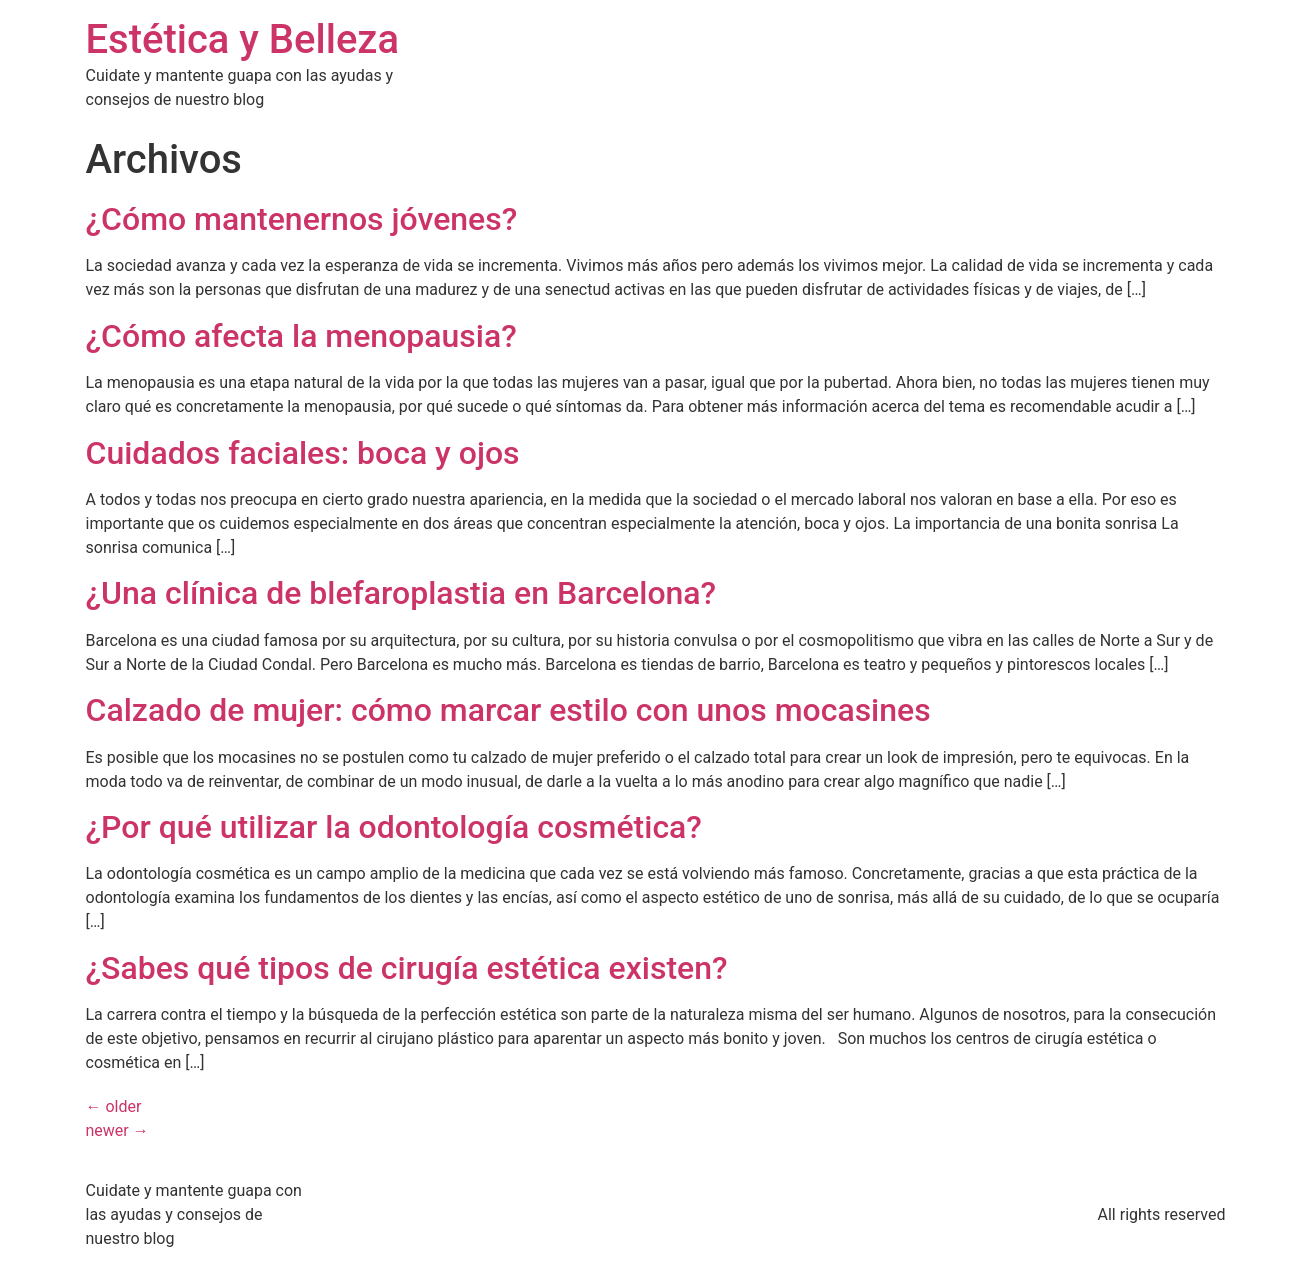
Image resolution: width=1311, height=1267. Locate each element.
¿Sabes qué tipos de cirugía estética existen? (407, 968)
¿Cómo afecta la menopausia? (301, 336)
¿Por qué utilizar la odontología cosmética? (394, 827)
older (114, 1106)
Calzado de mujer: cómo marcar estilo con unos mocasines (508, 710)
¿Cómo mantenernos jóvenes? (302, 219)
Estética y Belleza (243, 39)
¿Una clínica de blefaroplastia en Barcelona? (401, 593)
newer (117, 1130)
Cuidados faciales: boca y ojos (303, 453)
